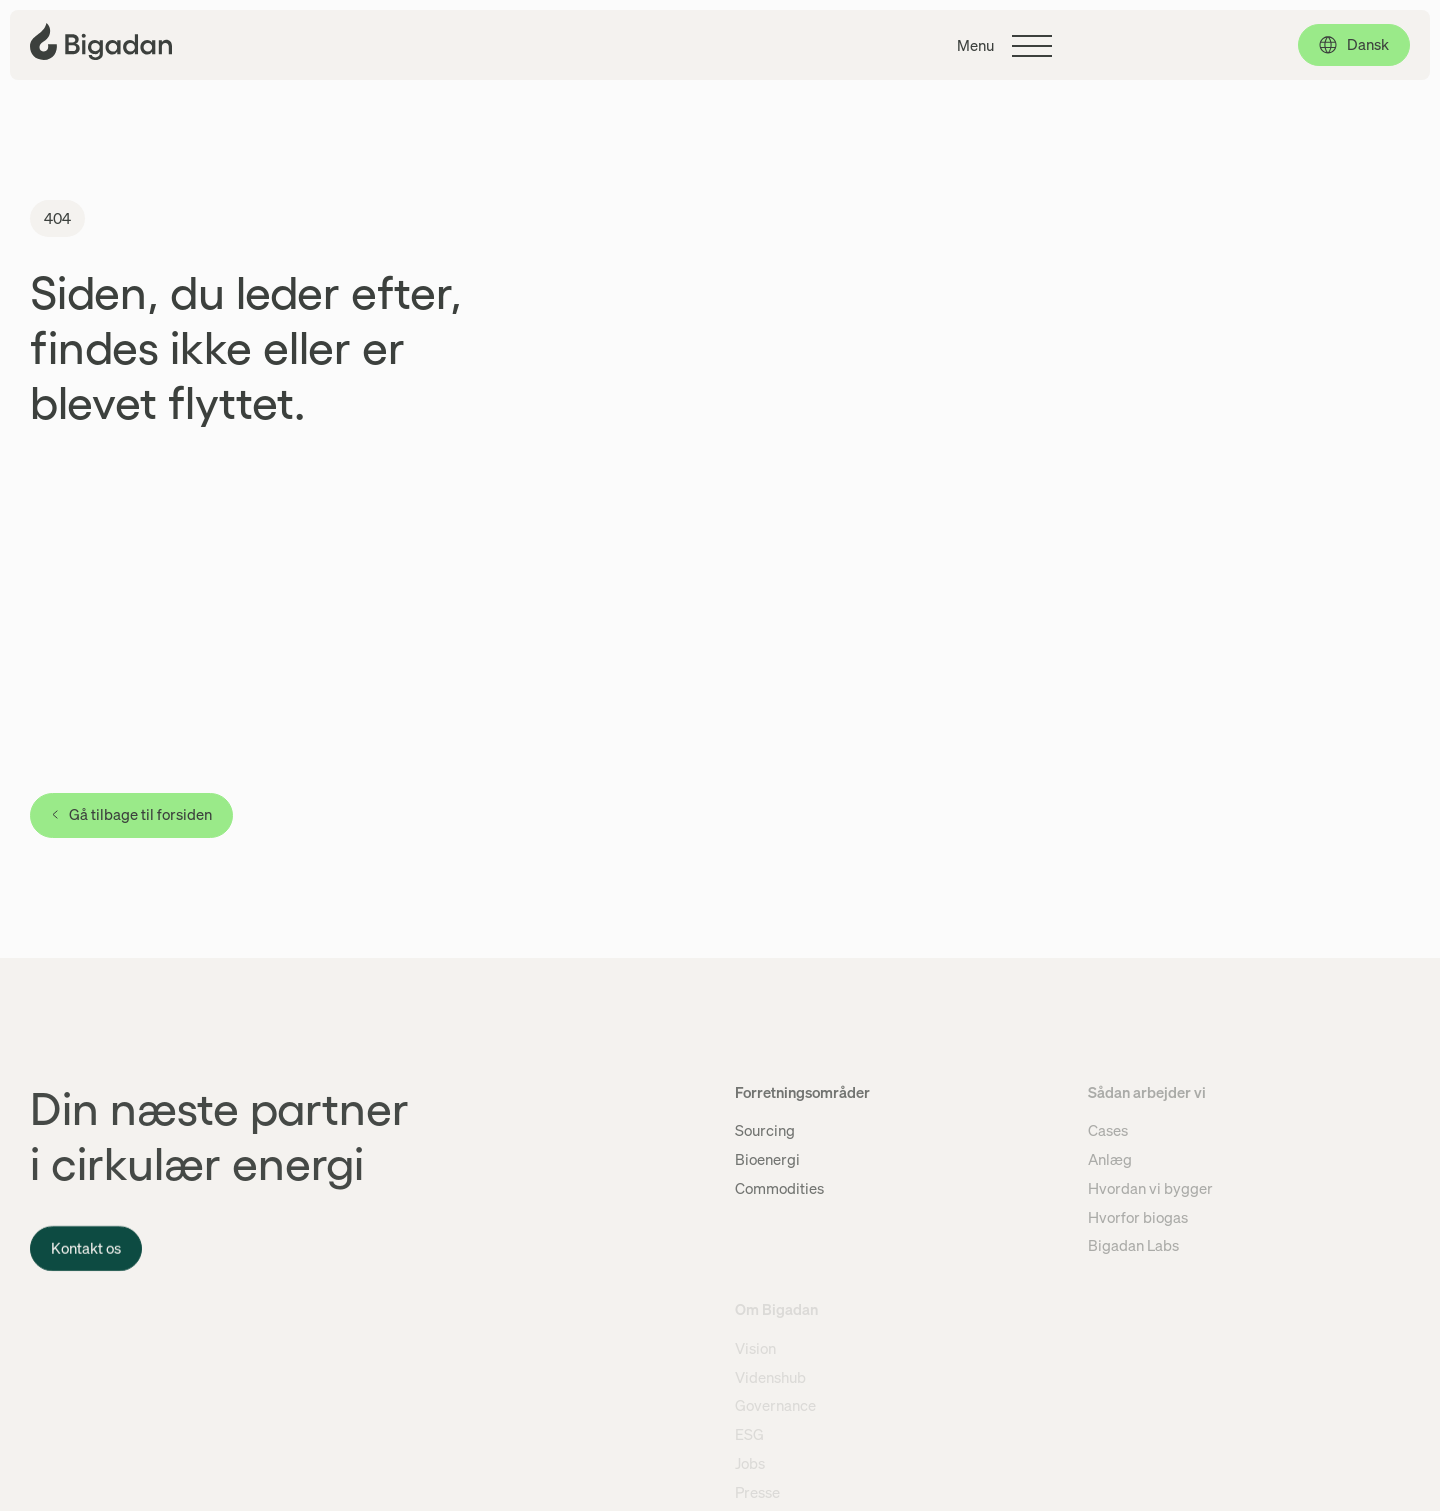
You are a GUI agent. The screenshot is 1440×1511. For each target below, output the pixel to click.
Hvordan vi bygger (1150, 1188)
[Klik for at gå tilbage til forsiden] (101, 41)
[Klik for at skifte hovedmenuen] (1004, 46)
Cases (1108, 1130)
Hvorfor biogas (1138, 1217)
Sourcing (765, 1130)
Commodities (779, 1188)
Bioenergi (767, 1159)
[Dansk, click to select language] (1354, 45)
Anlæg (1110, 1159)
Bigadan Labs (1133, 1245)
